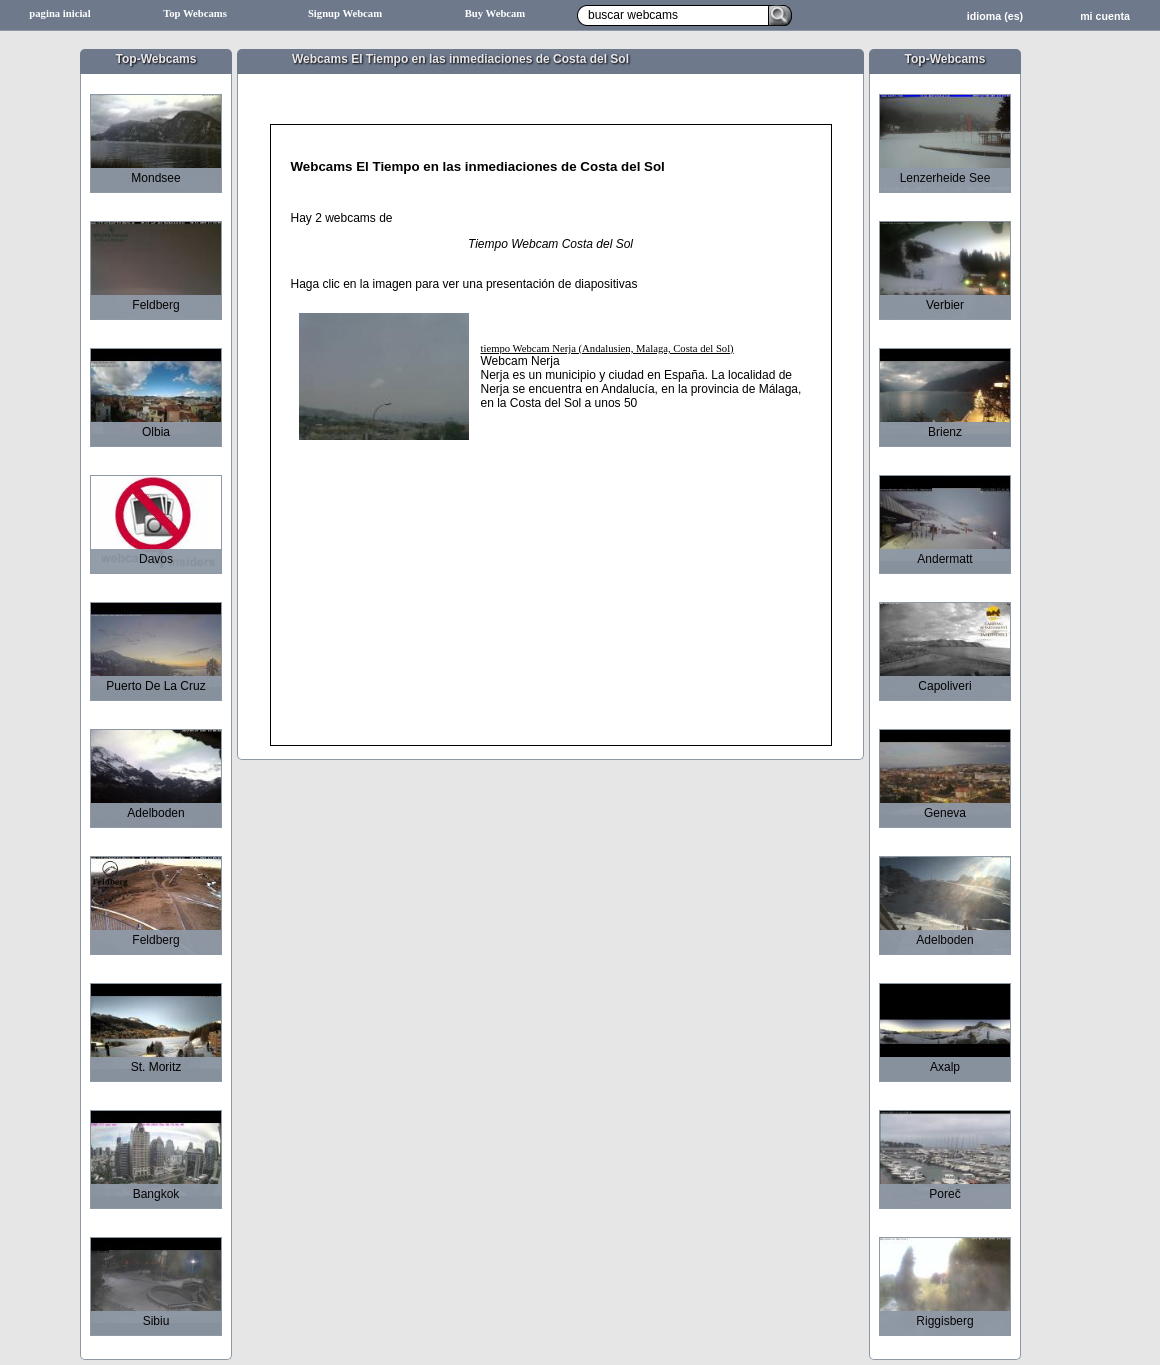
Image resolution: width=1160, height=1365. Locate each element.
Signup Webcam (345, 13)
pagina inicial (59, 13)
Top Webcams (195, 13)
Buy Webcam (495, 13)
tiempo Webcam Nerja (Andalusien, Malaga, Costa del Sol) (607, 348)
